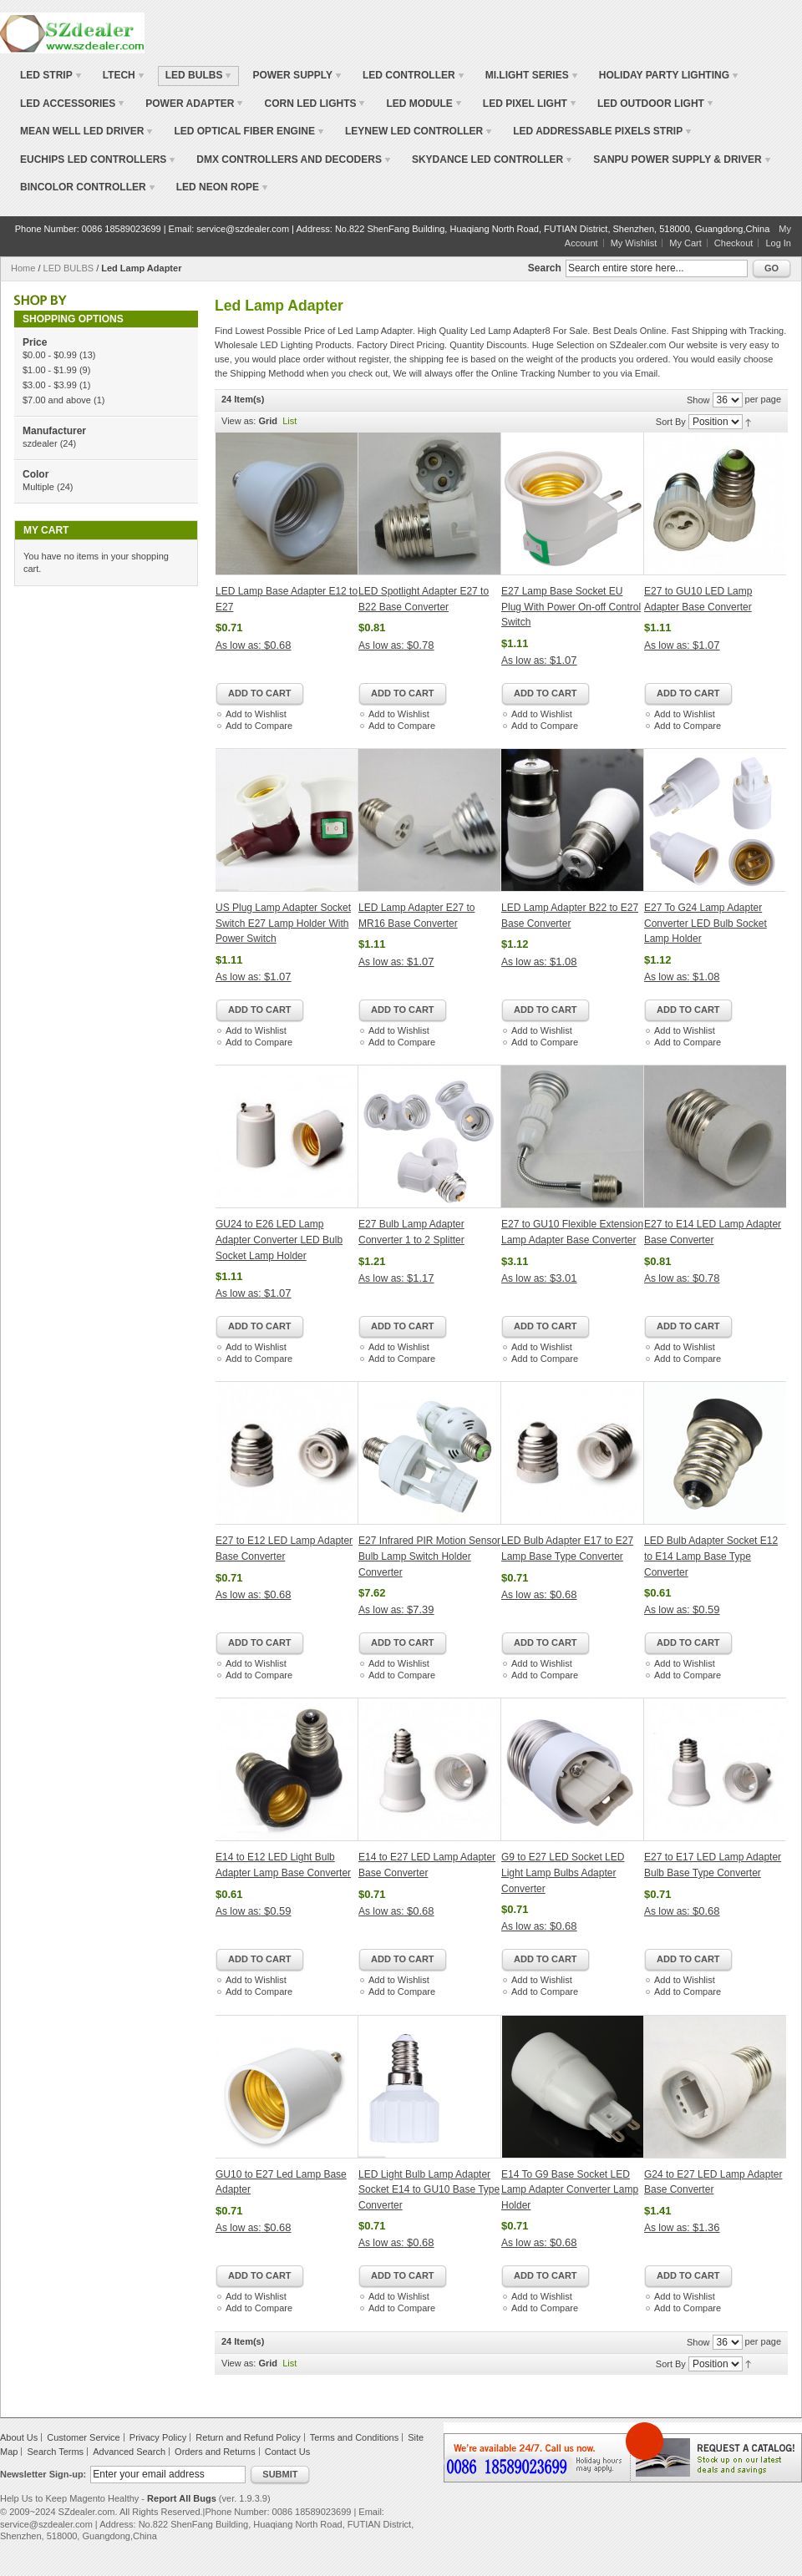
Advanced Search (129, 2452)
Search (544, 268)
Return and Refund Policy (247, 2437)
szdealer (40, 443)
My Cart (685, 243)
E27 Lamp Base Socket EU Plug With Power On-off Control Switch (571, 606)
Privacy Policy (157, 2437)
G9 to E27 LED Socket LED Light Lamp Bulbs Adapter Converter (562, 1872)
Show (698, 400)
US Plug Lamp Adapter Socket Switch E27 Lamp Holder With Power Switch (283, 923)
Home (23, 268)
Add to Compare (259, 726)
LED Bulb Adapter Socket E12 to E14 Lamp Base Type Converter (711, 1556)
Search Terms (55, 2452)
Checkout (733, 243)
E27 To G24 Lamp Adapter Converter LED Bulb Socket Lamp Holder (705, 923)
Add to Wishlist (256, 714)
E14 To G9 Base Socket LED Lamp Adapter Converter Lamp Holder (569, 2190)
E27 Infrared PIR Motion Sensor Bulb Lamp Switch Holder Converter (429, 1556)
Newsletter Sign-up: (43, 2474)
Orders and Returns (215, 2452)
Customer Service (83, 2437)
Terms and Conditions (354, 2437)
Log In (778, 243)
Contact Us (287, 2452)
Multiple (38, 487)
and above (57, 400)
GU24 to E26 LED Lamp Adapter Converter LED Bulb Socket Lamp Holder (279, 1239)
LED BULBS (68, 268)
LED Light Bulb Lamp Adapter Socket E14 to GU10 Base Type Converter (429, 2190)
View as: (238, 421)
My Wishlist (634, 243)
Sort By (671, 422)
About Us (19, 2437)
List (289, 421)
